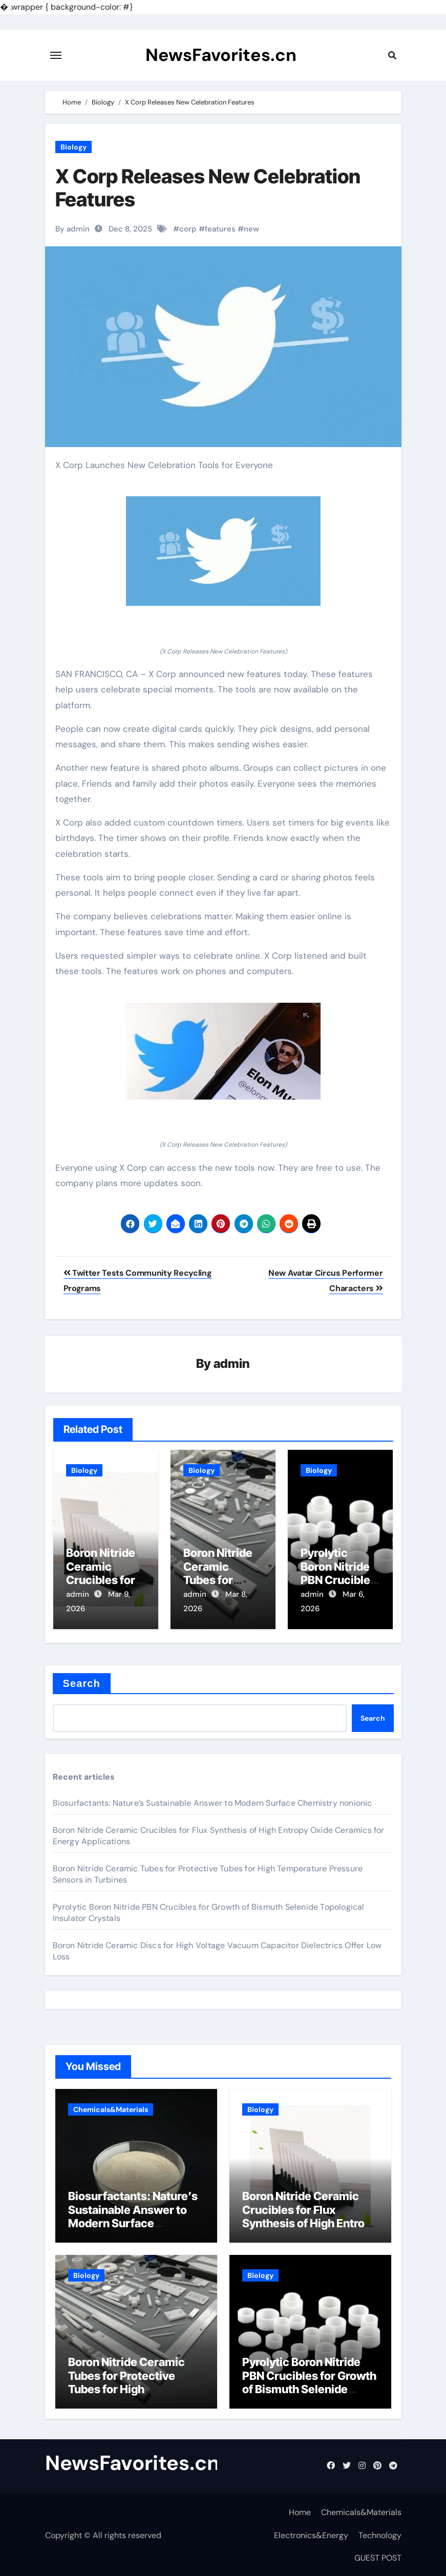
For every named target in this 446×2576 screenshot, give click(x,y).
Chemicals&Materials (110, 2108)
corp (188, 229)
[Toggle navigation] (55, 55)
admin (232, 1364)
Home (300, 2511)
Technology (379, 2533)
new (251, 229)
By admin (72, 229)
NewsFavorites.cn (220, 55)
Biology (73, 147)
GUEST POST (377, 2556)
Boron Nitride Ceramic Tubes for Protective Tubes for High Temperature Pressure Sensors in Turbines (127, 2387)
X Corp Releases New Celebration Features (207, 188)
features (220, 229)
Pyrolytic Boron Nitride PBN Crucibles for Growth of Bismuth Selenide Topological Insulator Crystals (309, 2387)
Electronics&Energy (311, 2533)
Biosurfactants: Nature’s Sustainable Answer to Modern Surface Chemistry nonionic (212, 1802)
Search (81, 1681)
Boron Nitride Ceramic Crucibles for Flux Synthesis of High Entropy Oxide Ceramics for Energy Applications (309, 2221)
